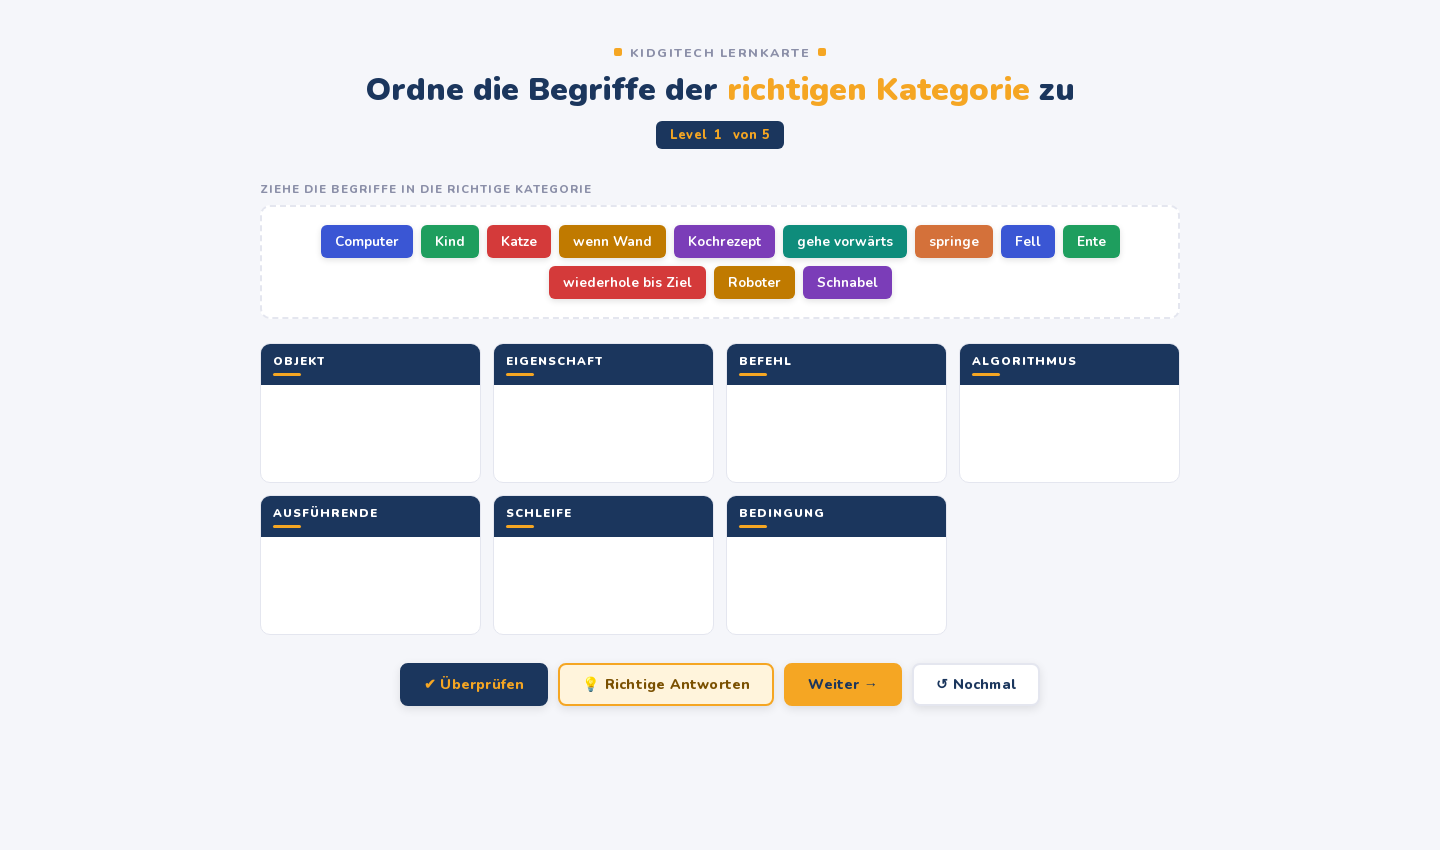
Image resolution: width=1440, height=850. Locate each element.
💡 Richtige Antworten (666, 684)
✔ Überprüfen (474, 684)
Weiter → (843, 684)
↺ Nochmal (976, 684)
